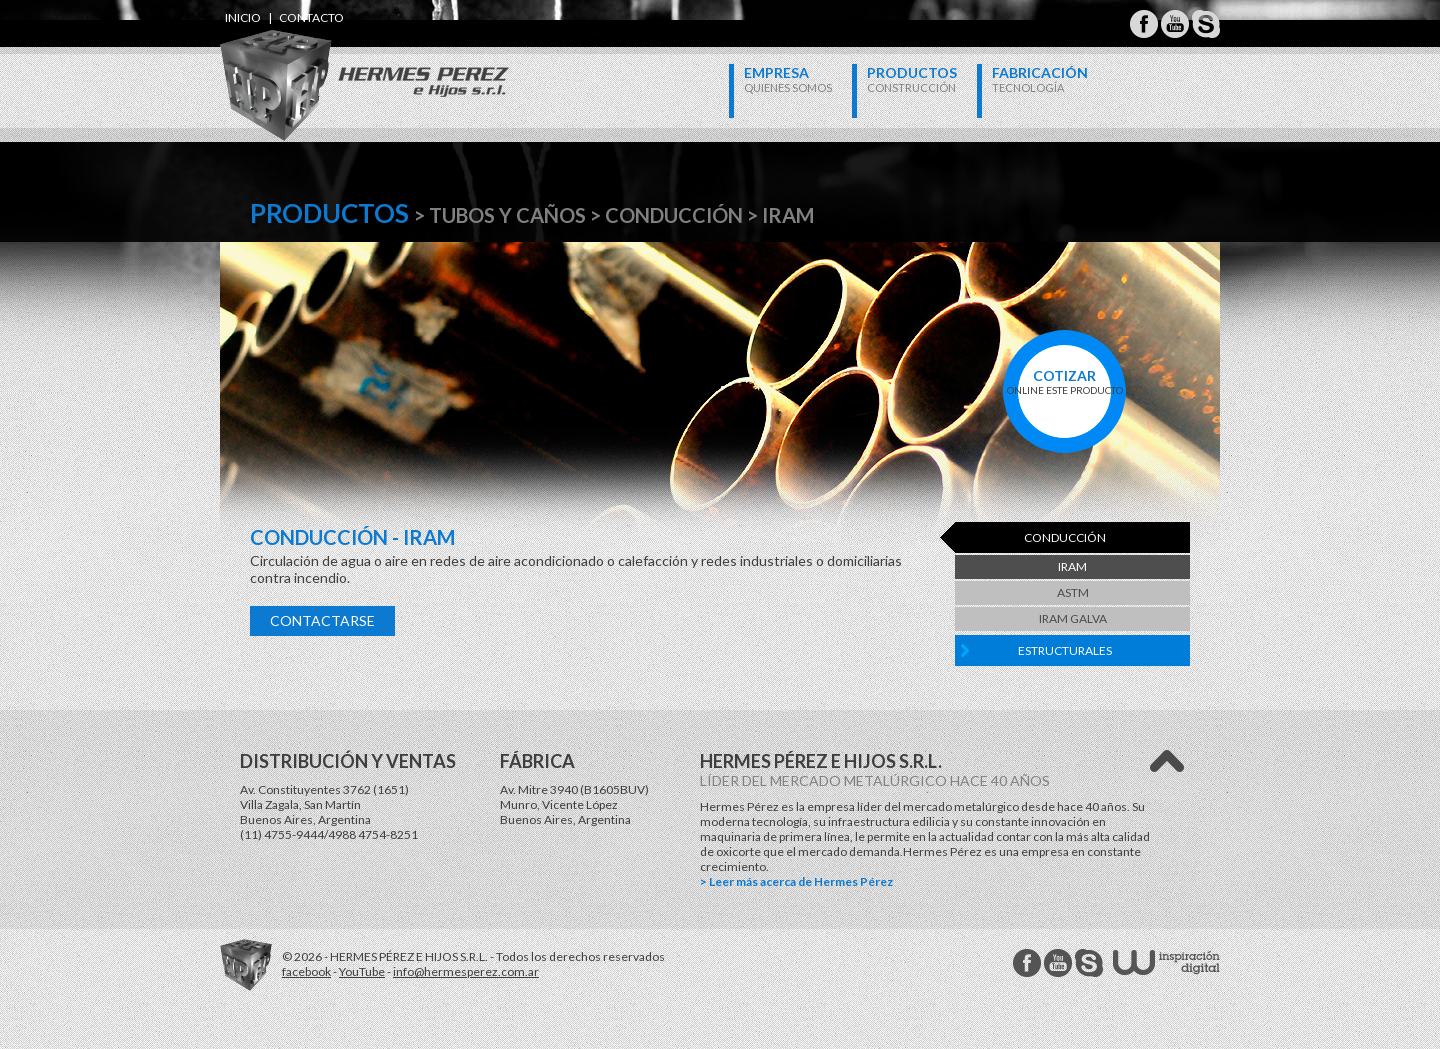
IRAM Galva (1073, 618)
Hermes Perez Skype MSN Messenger (1206, 24)
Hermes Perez (330, 65)
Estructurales (1065, 650)
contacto (311, 17)
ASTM (1073, 592)
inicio (243, 17)
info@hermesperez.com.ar (466, 971)
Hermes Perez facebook (1027, 963)
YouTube (362, 971)
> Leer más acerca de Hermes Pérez (796, 881)
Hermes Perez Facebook (1144, 24)
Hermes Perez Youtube (1175, 24)
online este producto (1064, 381)
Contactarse (322, 620)
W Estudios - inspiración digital (1166, 962)
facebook (306, 971)
